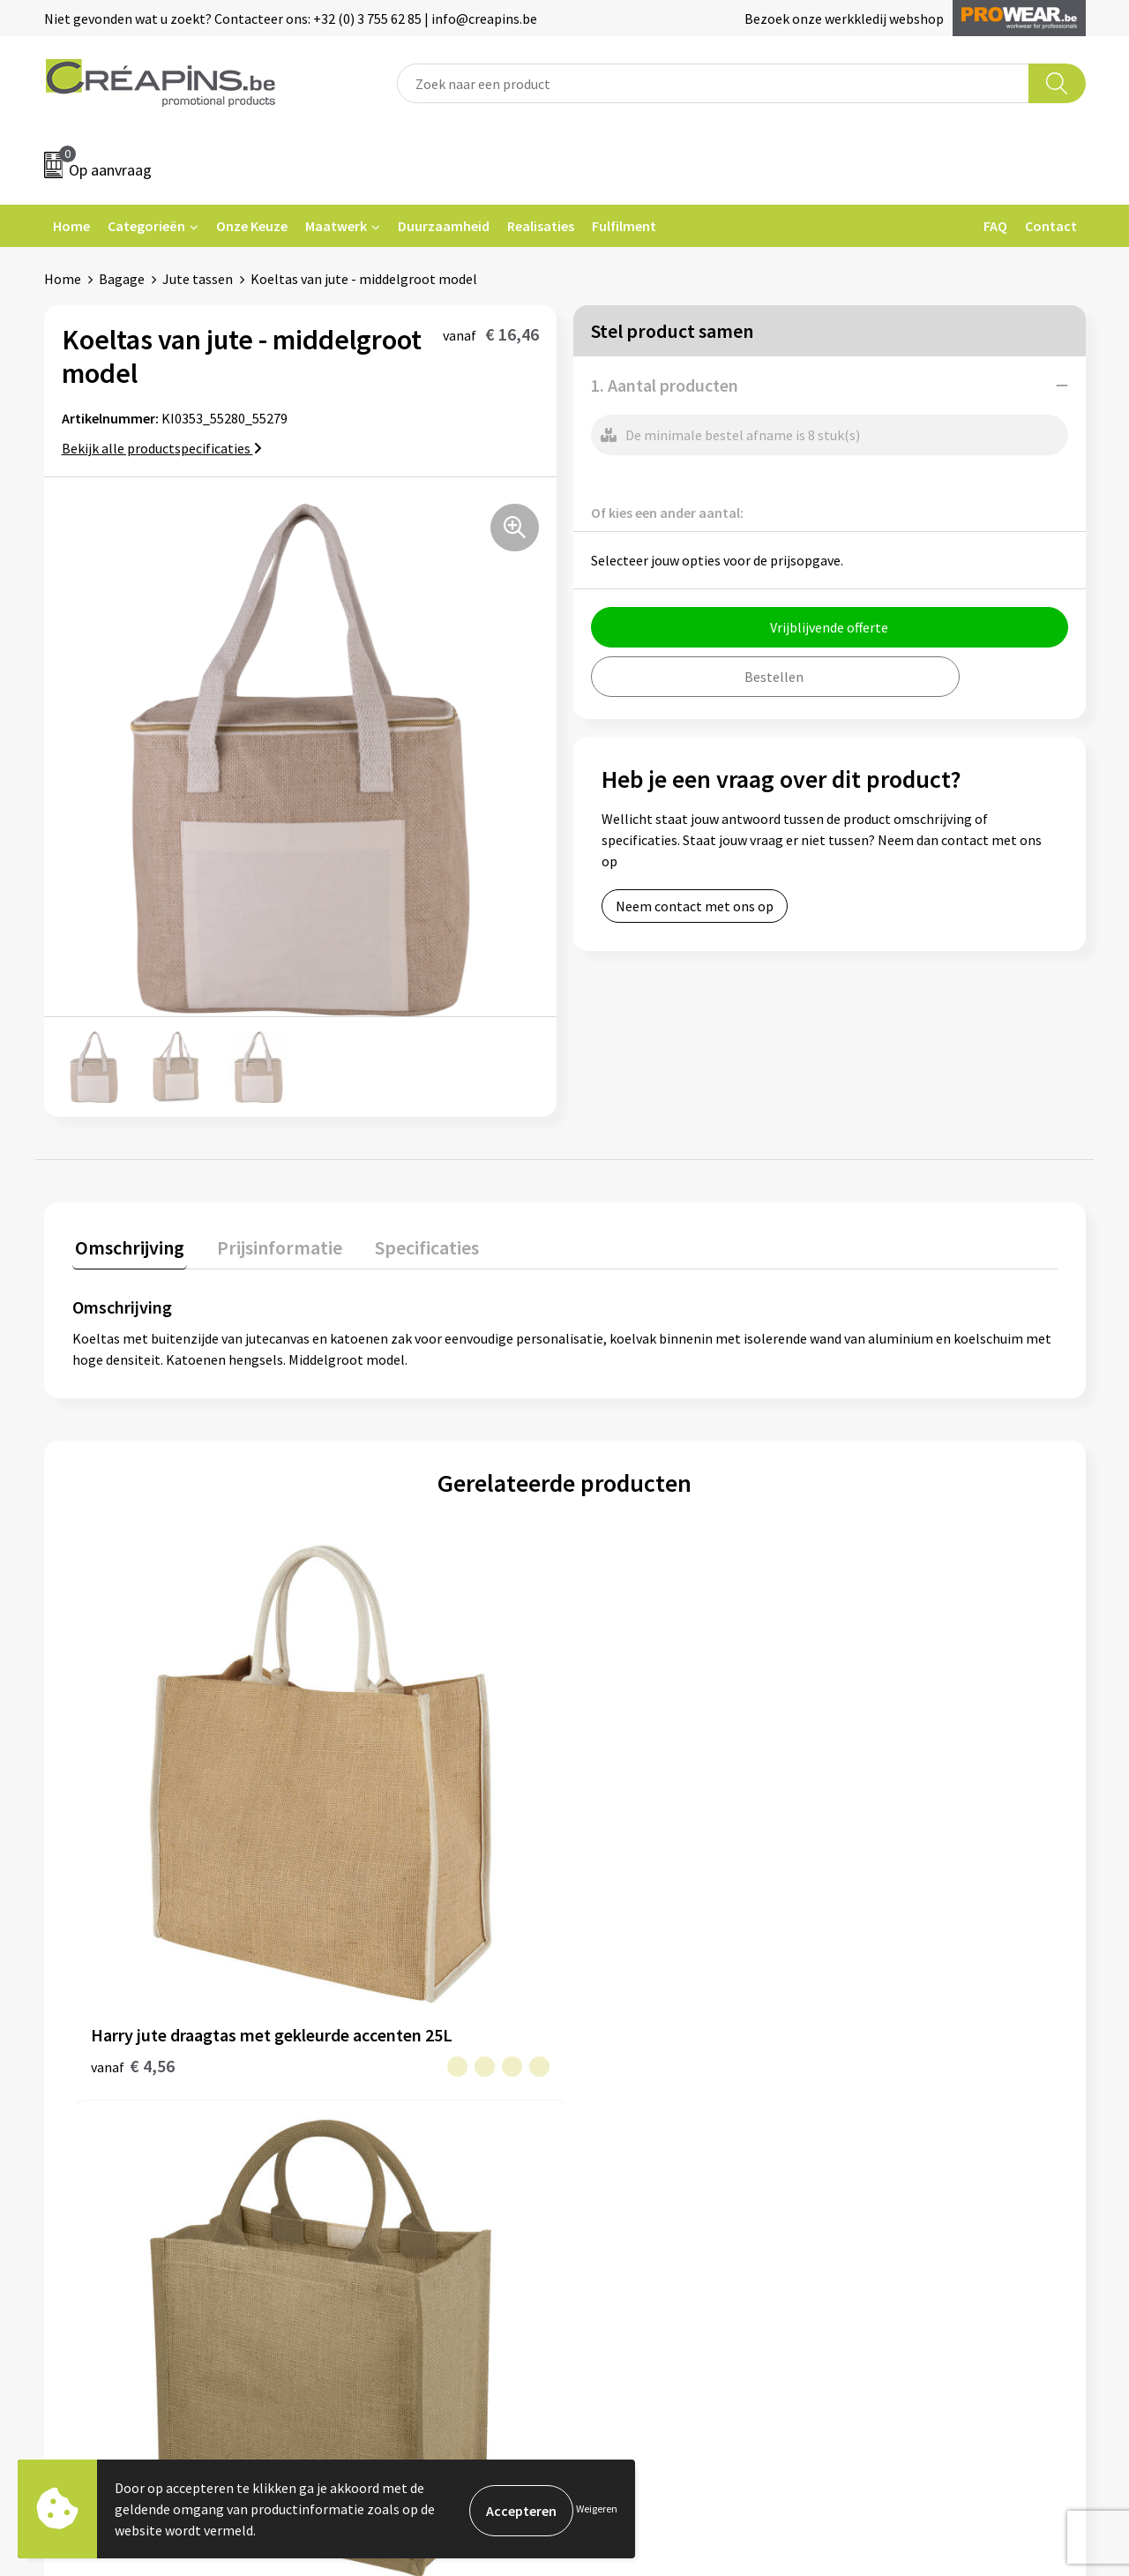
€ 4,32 (871, 1812)
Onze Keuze (252, 226)
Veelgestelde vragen (648, 2055)
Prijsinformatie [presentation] (270, 1244)
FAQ (995, 226)
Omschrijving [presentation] (127, 1244)
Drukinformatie (375, 2055)
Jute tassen (197, 279)
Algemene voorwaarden (915, 2029)
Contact (1051, 226)
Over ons (354, 2109)
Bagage (122, 279)
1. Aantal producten (664, 385)
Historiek (356, 2083)
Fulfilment (624, 226)
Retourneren (625, 2083)
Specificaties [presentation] (412, 1244)
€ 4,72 (625, 1838)
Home (71, 226)
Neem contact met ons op (695, 906)
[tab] (127, 1248)
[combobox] (713, 83)
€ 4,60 (379, 1812)
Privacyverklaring (896, 2083)
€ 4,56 (133, 1838)
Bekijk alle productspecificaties (162, 448)
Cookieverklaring (895, 2055)
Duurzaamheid (444, 226)
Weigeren (596, 2508)
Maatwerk (336, 226)
